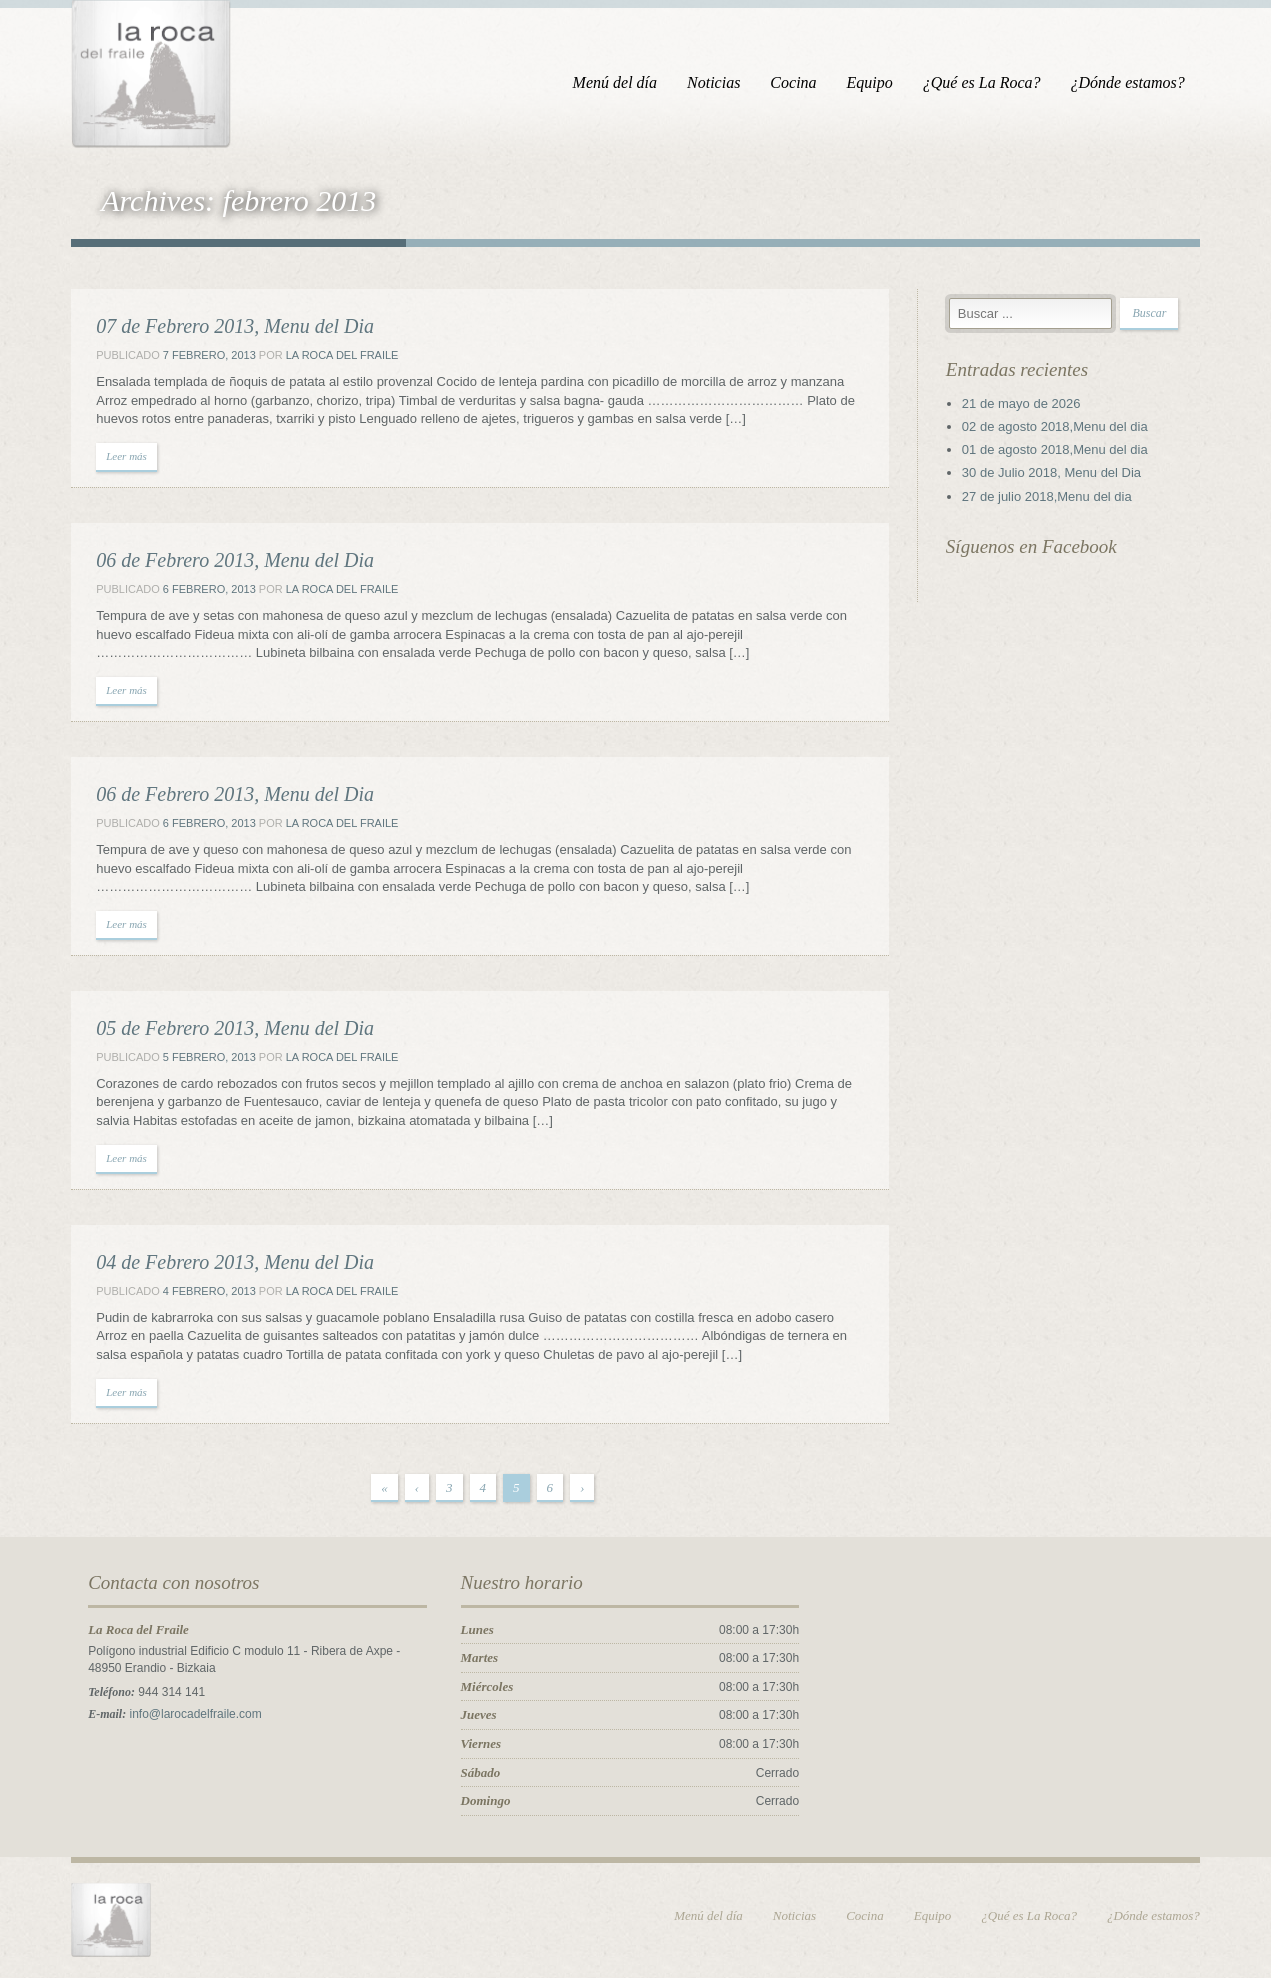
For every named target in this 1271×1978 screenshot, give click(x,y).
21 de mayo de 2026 (1024, 404)
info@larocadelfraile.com (190, 1715)
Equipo (875, 82)
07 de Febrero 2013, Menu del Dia (230, 327)
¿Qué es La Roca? (988, 82)
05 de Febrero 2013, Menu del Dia (230, 1029)
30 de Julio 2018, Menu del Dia (1054, 473)
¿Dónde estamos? (1133, 82)
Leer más (121, 457)
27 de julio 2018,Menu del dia (1050, 497)
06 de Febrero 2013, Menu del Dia (230, 561)
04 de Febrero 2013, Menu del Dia (230, 1263)
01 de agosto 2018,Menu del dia (1058, 450)
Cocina (799, 82)
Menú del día (620, 82)
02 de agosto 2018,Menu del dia (1058, 427)
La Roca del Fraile (336, 356)
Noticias (719, 82)
